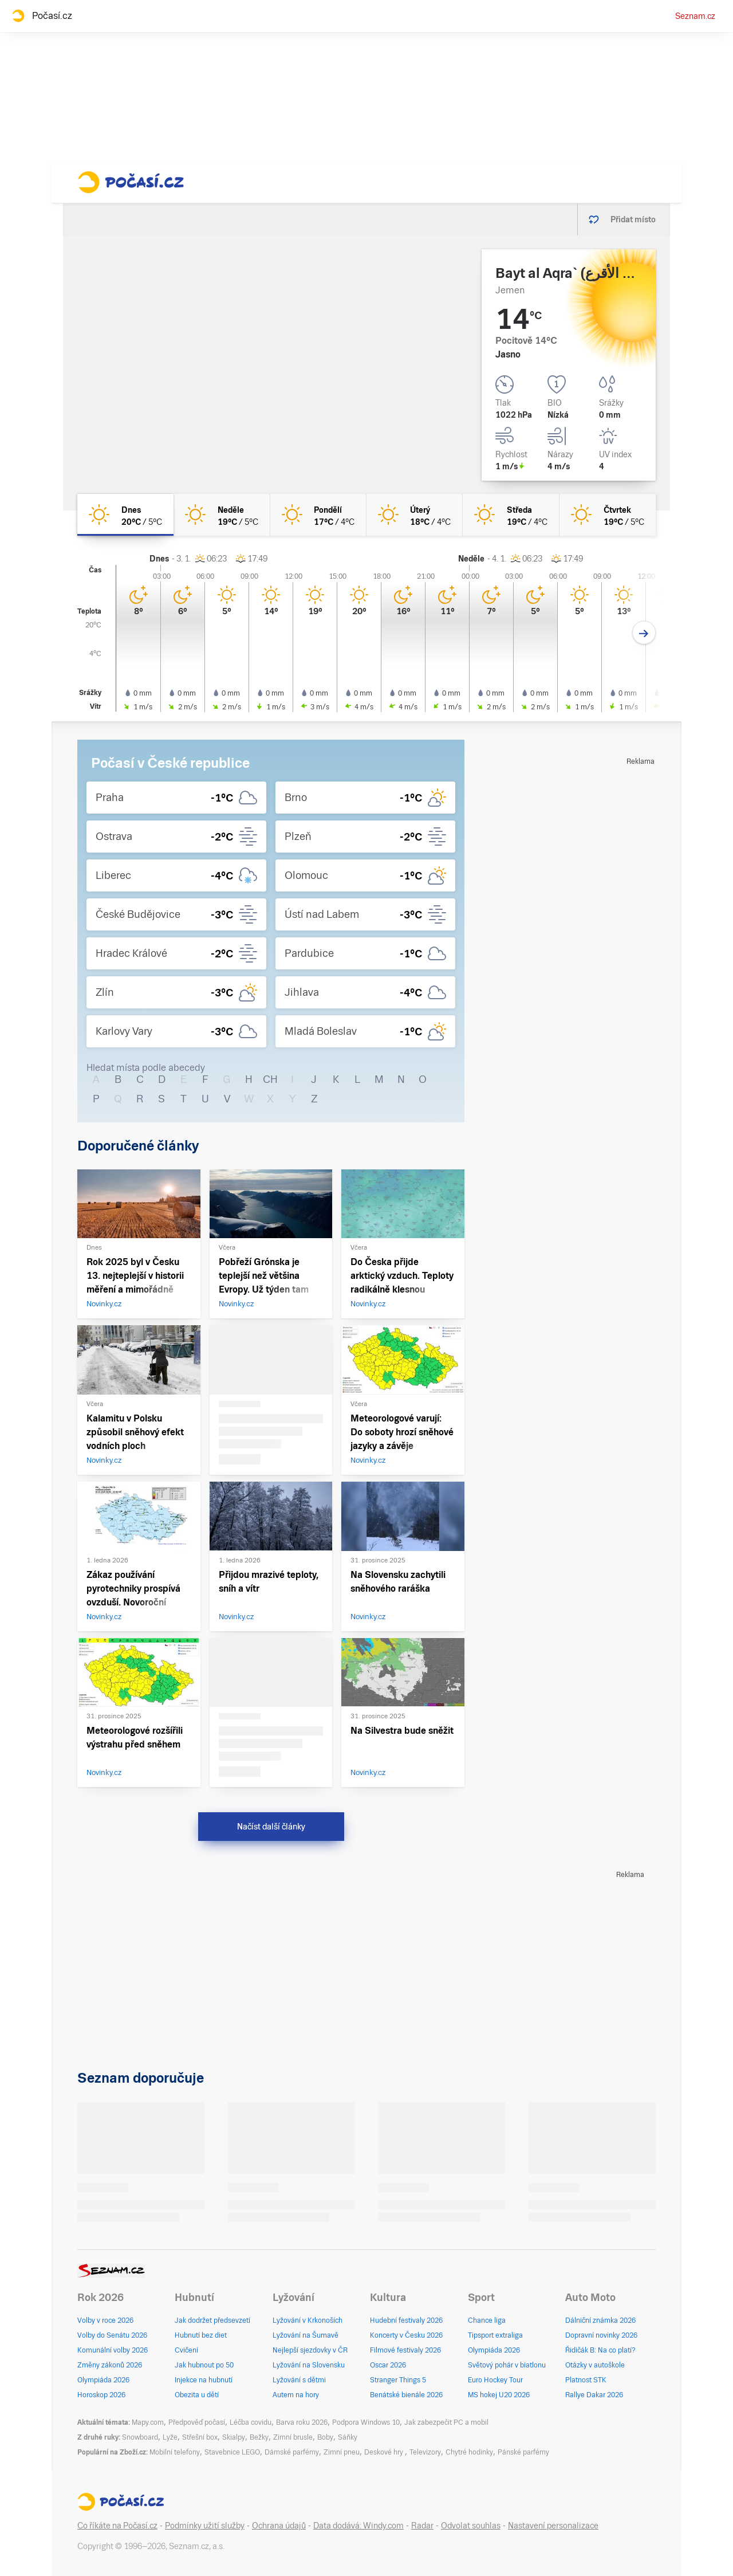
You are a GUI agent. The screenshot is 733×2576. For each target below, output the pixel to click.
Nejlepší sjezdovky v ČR (310, 2350)
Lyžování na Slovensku (309, 2365)
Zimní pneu (342, 2452)
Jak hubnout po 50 (204, 2365)
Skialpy (233, 2437)
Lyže (170, 2437)
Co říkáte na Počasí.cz (117, 2525)
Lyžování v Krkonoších (307, 2320)
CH (270, 1079)
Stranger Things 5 (398, 2380)
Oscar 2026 (388, 2365)
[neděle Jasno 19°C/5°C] (222, 515)
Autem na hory (296, 2395)
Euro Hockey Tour (495, 2380)
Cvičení (186, 2350)
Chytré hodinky (469, 2452)
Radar (422, 2525)
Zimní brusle (293, 2437)
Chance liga (487, 2320)
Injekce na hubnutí (203, 2380)
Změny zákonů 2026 (109, 2365)
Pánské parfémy (523, 2452)
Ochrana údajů (279, 2525)
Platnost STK (585, 2380)
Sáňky (347, 2437)
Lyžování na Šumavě (305, 2335)
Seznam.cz (695, 16)
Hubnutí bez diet (201, 2335)
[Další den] (644, 633)
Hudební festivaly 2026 (406, 2320)
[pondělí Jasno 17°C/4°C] (318, 515)
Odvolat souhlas (471, 2525)
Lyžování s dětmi (299, 2380)
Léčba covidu (250, 2422)
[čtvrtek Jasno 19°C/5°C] (607, 515)
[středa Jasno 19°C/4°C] (511, 515)
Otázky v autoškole (595, 2365)
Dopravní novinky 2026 (601, 2335)
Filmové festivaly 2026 (405, 2350)
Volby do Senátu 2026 (112, 2335)
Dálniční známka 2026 (600, 2320)
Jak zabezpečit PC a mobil (446, 2422)
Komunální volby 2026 (112, 2350)
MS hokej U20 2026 (499, 2395)
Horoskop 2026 (101, 2395)
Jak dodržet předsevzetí (212, 2320)
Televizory (425, 2452)
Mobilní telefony (174, 2452)
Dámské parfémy (292, 2452)
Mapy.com (148, 2422)
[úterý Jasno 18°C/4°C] (414, 515)
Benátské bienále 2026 (406, 2395)
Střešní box (200, 2437)
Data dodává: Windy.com (358, 2525)
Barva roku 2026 (302, 2422)
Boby (325, 2437)
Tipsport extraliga (495, 2335)
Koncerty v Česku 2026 (406, 2335)
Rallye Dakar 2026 (594, 2395)
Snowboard (140, 2437)
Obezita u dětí (197, 2395)
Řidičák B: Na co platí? (600, 2350)
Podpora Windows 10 (366, 2422)
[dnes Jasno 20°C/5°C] (125, 515)
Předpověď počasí (196, 2422)
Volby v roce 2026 (105, 2320)
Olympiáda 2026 (103, 2380)
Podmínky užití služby (205, 2525)
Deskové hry (384, 2452)
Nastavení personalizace (553, 2525)
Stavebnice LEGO (232, 2452)
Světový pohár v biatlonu (507, 2365)
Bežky (259, 2437)
